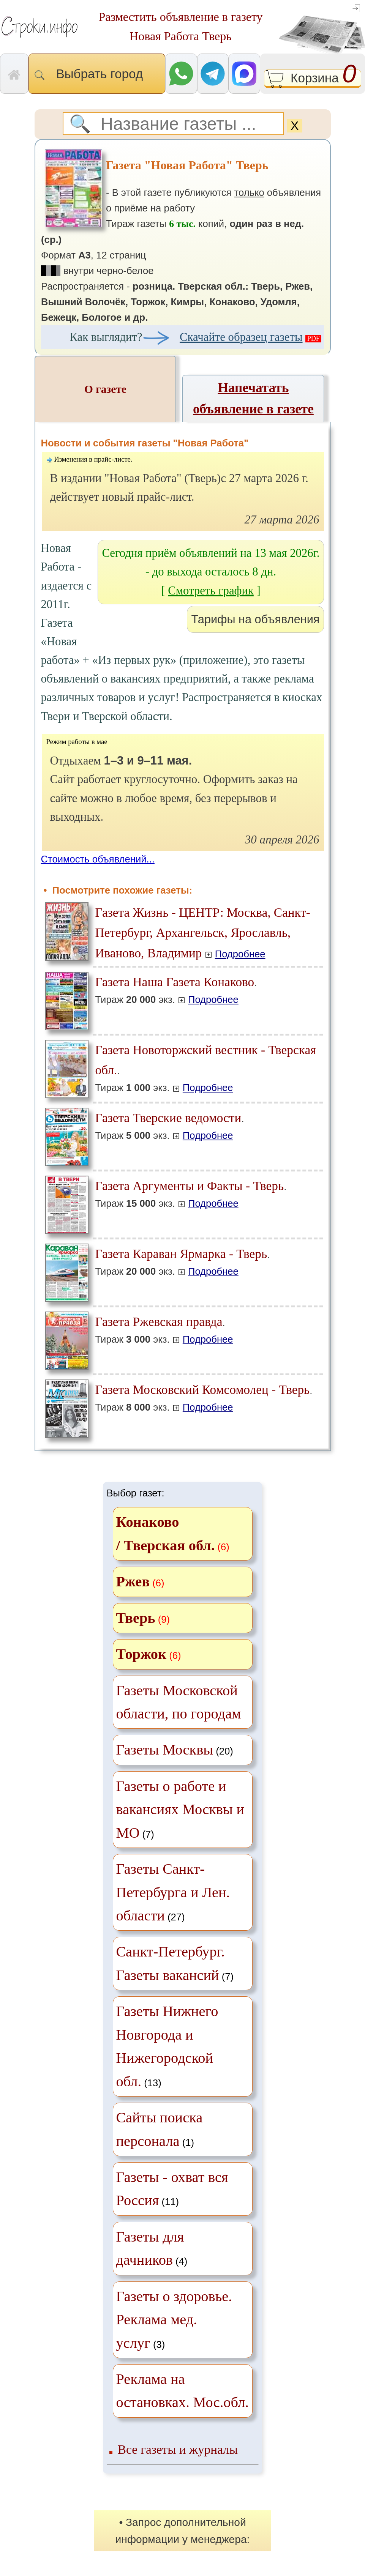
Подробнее (240, 954)
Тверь (135, 1618)
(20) (174, 1750)
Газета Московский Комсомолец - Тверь (202, 1390)
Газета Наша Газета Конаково (174, 982)
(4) (152, 2248)
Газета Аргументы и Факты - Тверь (189, 1186)
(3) (174, 2319)
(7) (180, 1809)
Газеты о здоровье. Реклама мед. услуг (174, 2319)
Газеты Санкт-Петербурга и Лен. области (173, 1892)
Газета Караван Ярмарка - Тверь (181, 1254)
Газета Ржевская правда (159, 1322)
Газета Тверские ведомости (168, 1118)
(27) (173, 1892)
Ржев (133, 1581)
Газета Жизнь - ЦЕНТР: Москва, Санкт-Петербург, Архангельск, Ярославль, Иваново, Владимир (202, 932)
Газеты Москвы (164, 1750)
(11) (172, 2188)
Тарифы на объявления (255, 619)
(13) (167, 2046)
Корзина (312, 78)
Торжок (141, 1654)
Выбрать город (97, 74)
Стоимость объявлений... (98, 859)
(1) (159, 2129)
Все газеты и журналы (178, 2449)
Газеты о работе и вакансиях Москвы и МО (180, 1809)
